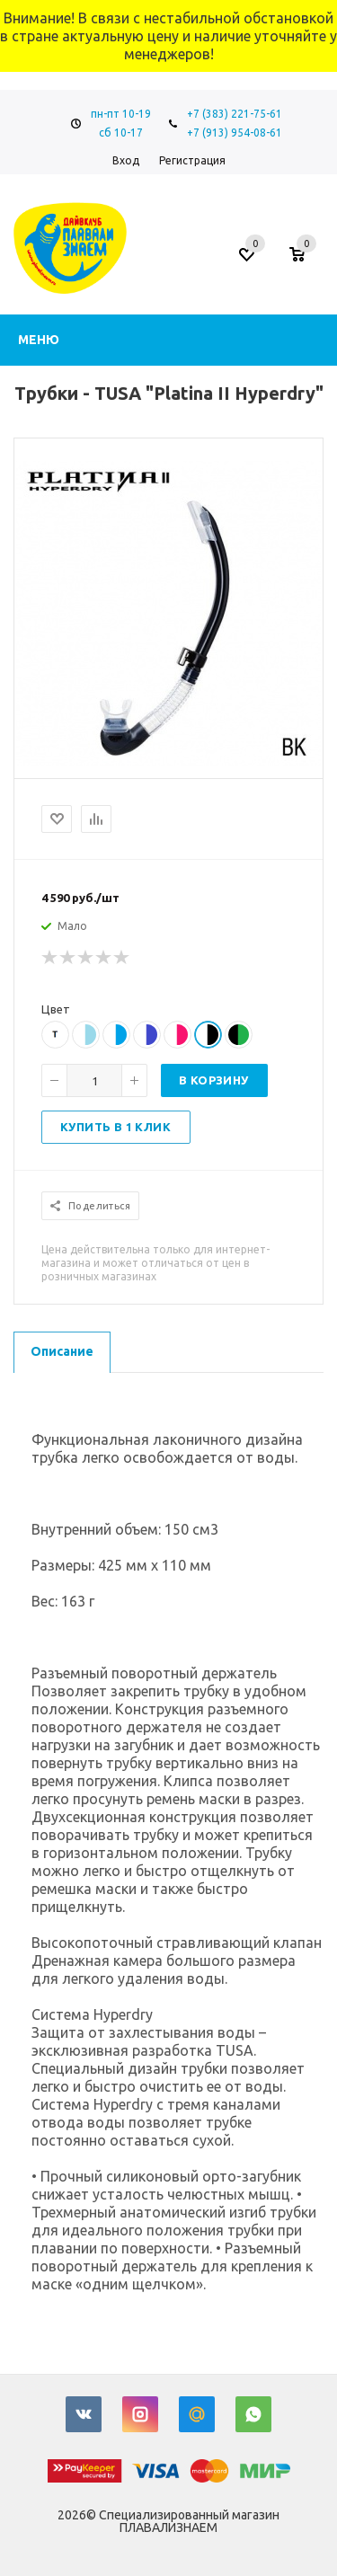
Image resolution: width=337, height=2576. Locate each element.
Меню (38, 339)
